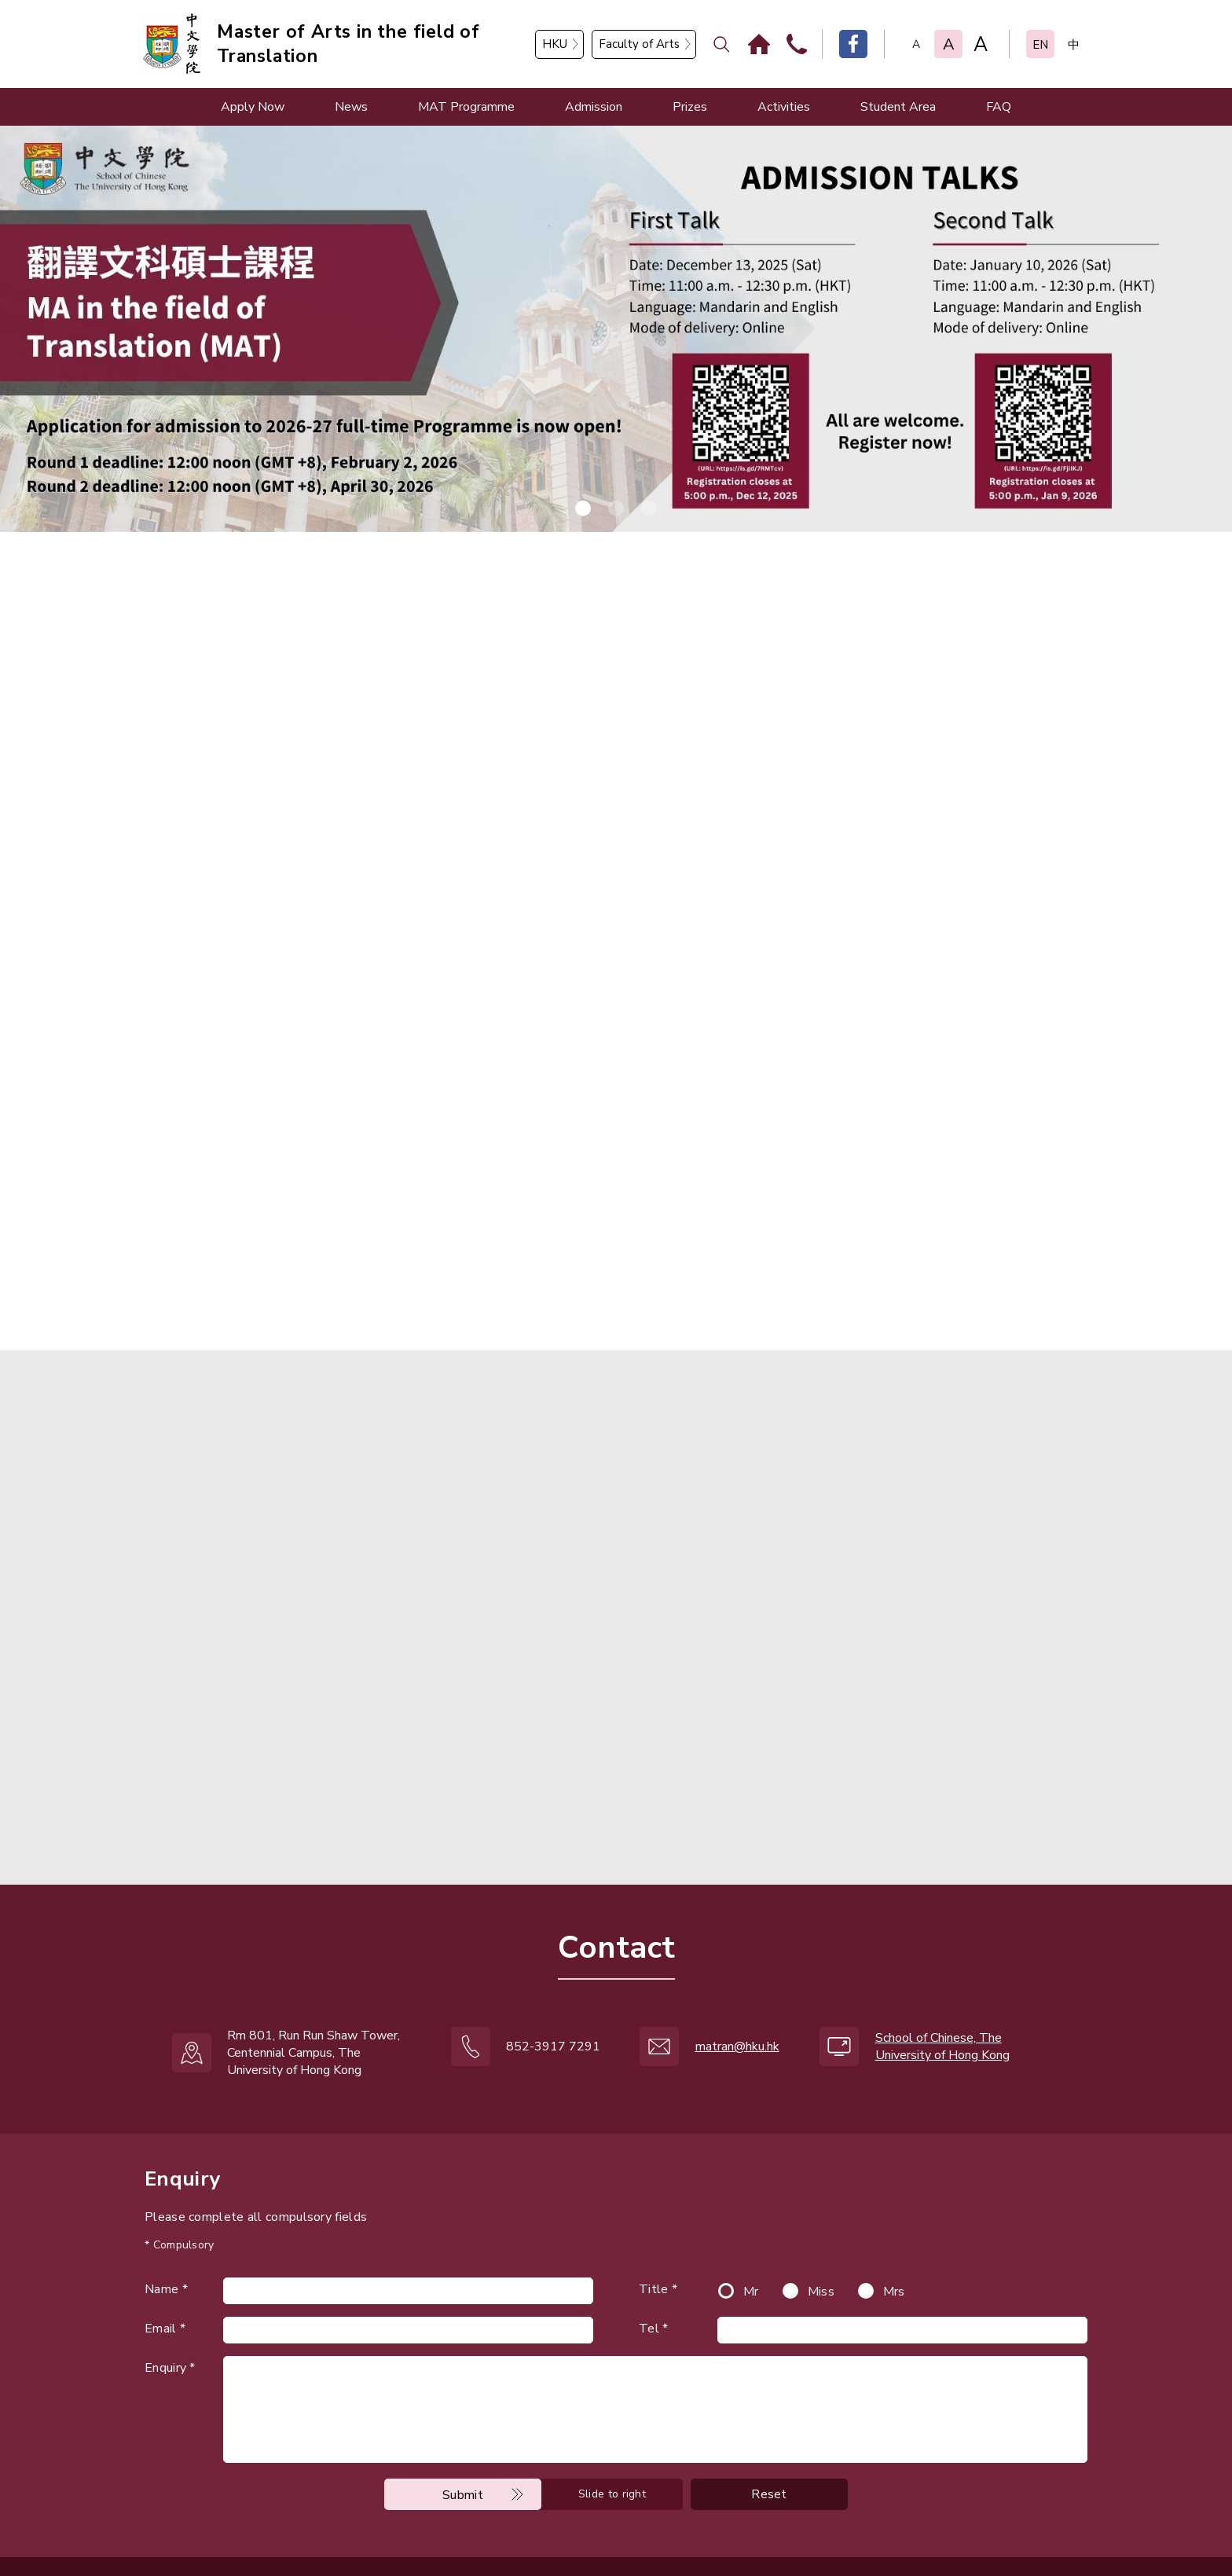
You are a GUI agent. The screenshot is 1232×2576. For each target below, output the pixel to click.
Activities (783, 106)
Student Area (898, 106)
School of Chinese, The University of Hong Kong (942, 1990)
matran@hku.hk (737, 1990)
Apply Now (252, 106)
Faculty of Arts (639, 44)
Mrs (894, 2235)
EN (1040, 45)
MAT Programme (466, 106)
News (351, 106)
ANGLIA (547, 2530)
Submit (462, 2439)
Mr (751, 2235)
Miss (821, 2235)
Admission (593, 106)
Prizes (690, 106)
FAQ (998, 106)
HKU (554, 44)
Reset (769, 2438)
